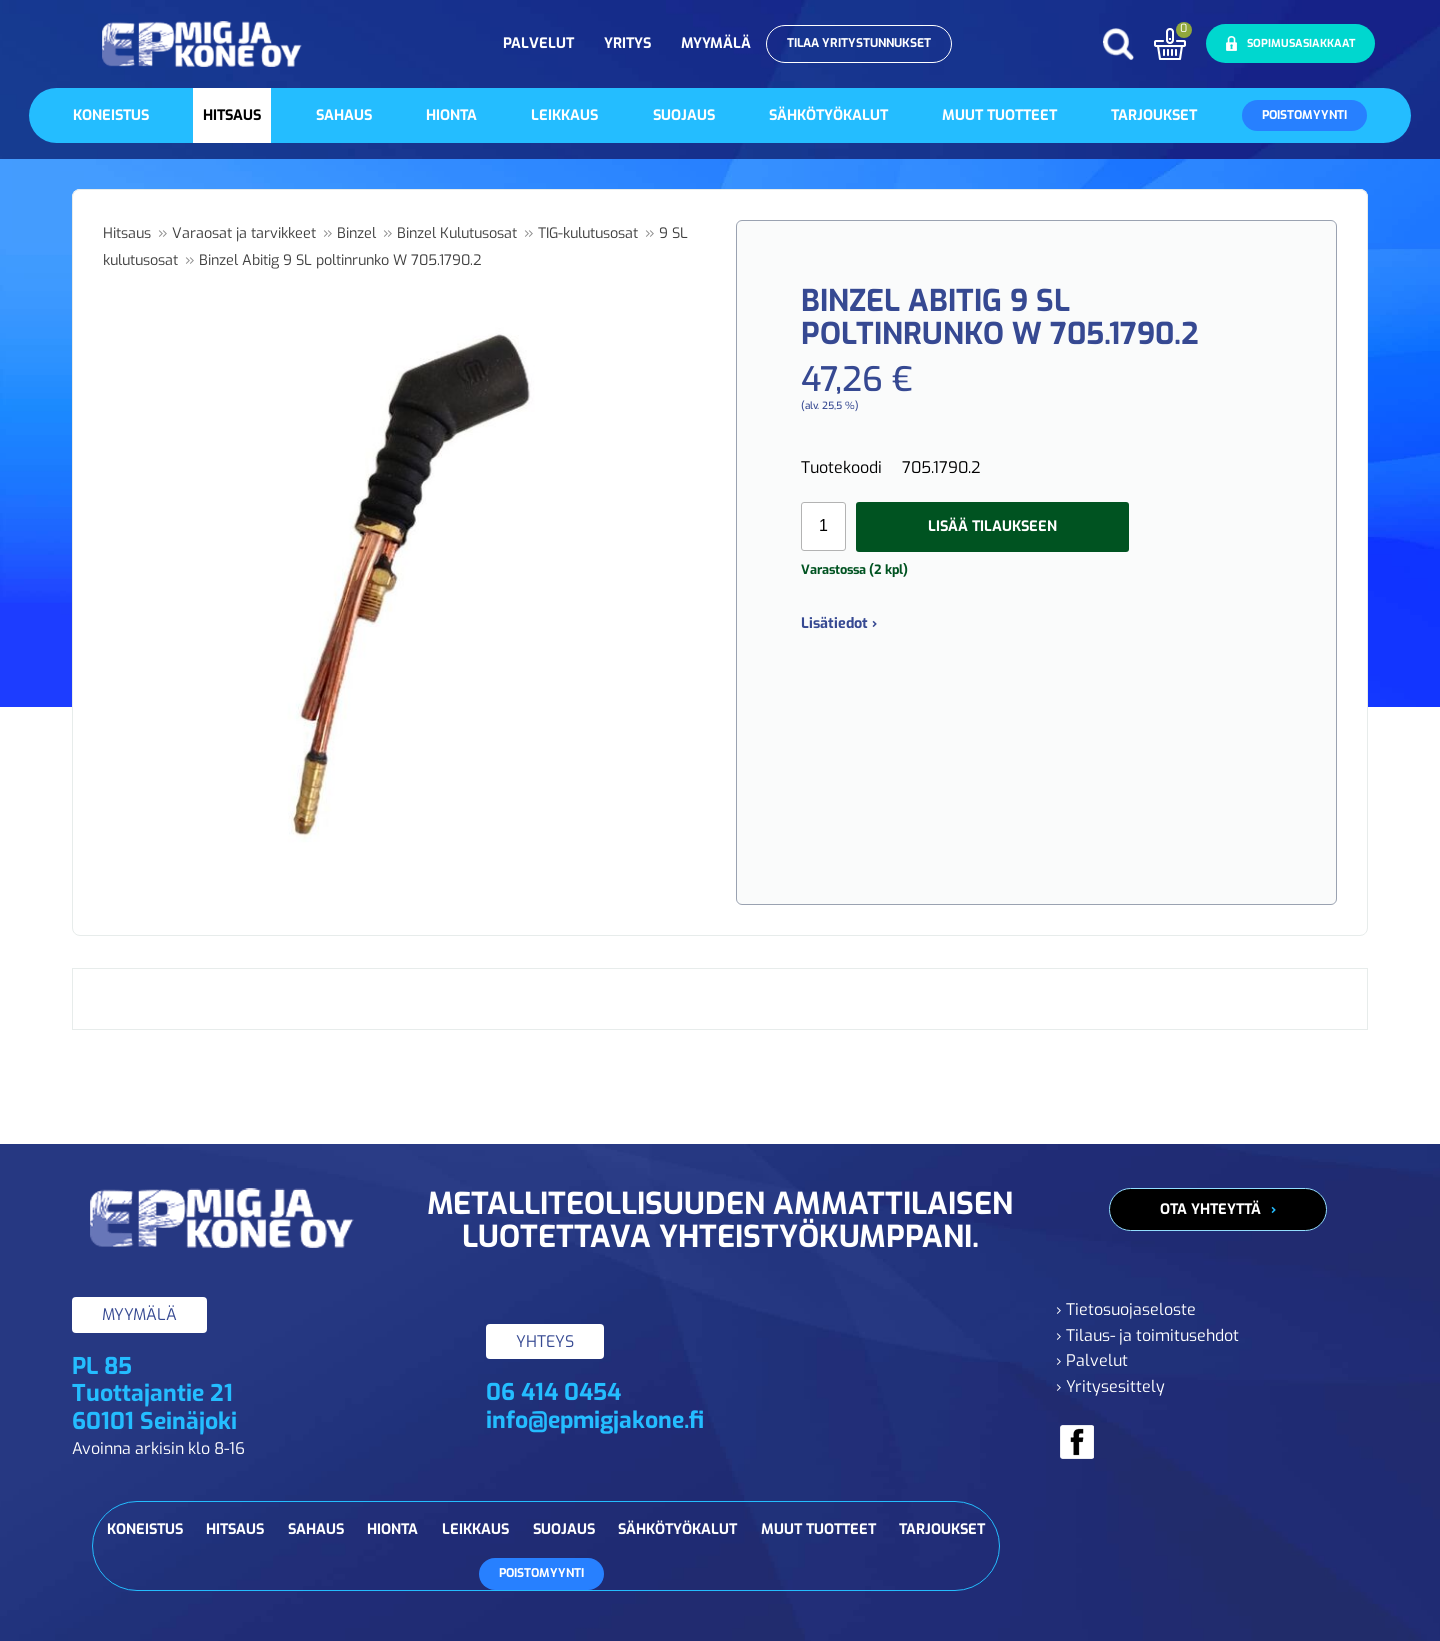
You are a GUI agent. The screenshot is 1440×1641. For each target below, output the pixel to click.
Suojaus (684, 115)
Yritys (627, 43)
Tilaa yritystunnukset (859, 43)
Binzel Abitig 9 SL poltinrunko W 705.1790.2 (340, 260)
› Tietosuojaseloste (1126, 1309)
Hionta (451, 115)
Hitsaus (232, 115)
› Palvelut (1092, 1360)
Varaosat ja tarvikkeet (244, 233)
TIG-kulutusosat (588, 233)
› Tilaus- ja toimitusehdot (1147, 1335)
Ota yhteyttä (1210, 1209)
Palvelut (538, 43)
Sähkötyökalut (828, 115)
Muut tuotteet (999, 115)
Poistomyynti (1304, 115)
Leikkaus (564, 115)
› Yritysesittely (1110, 1386)
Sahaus (344, 115)
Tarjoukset (1154, 115)
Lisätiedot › (839, 623)
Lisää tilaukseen (992, 526)
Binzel (356, 233)
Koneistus (111, 115)
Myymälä (716, 43)
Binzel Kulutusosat (457, 233)
